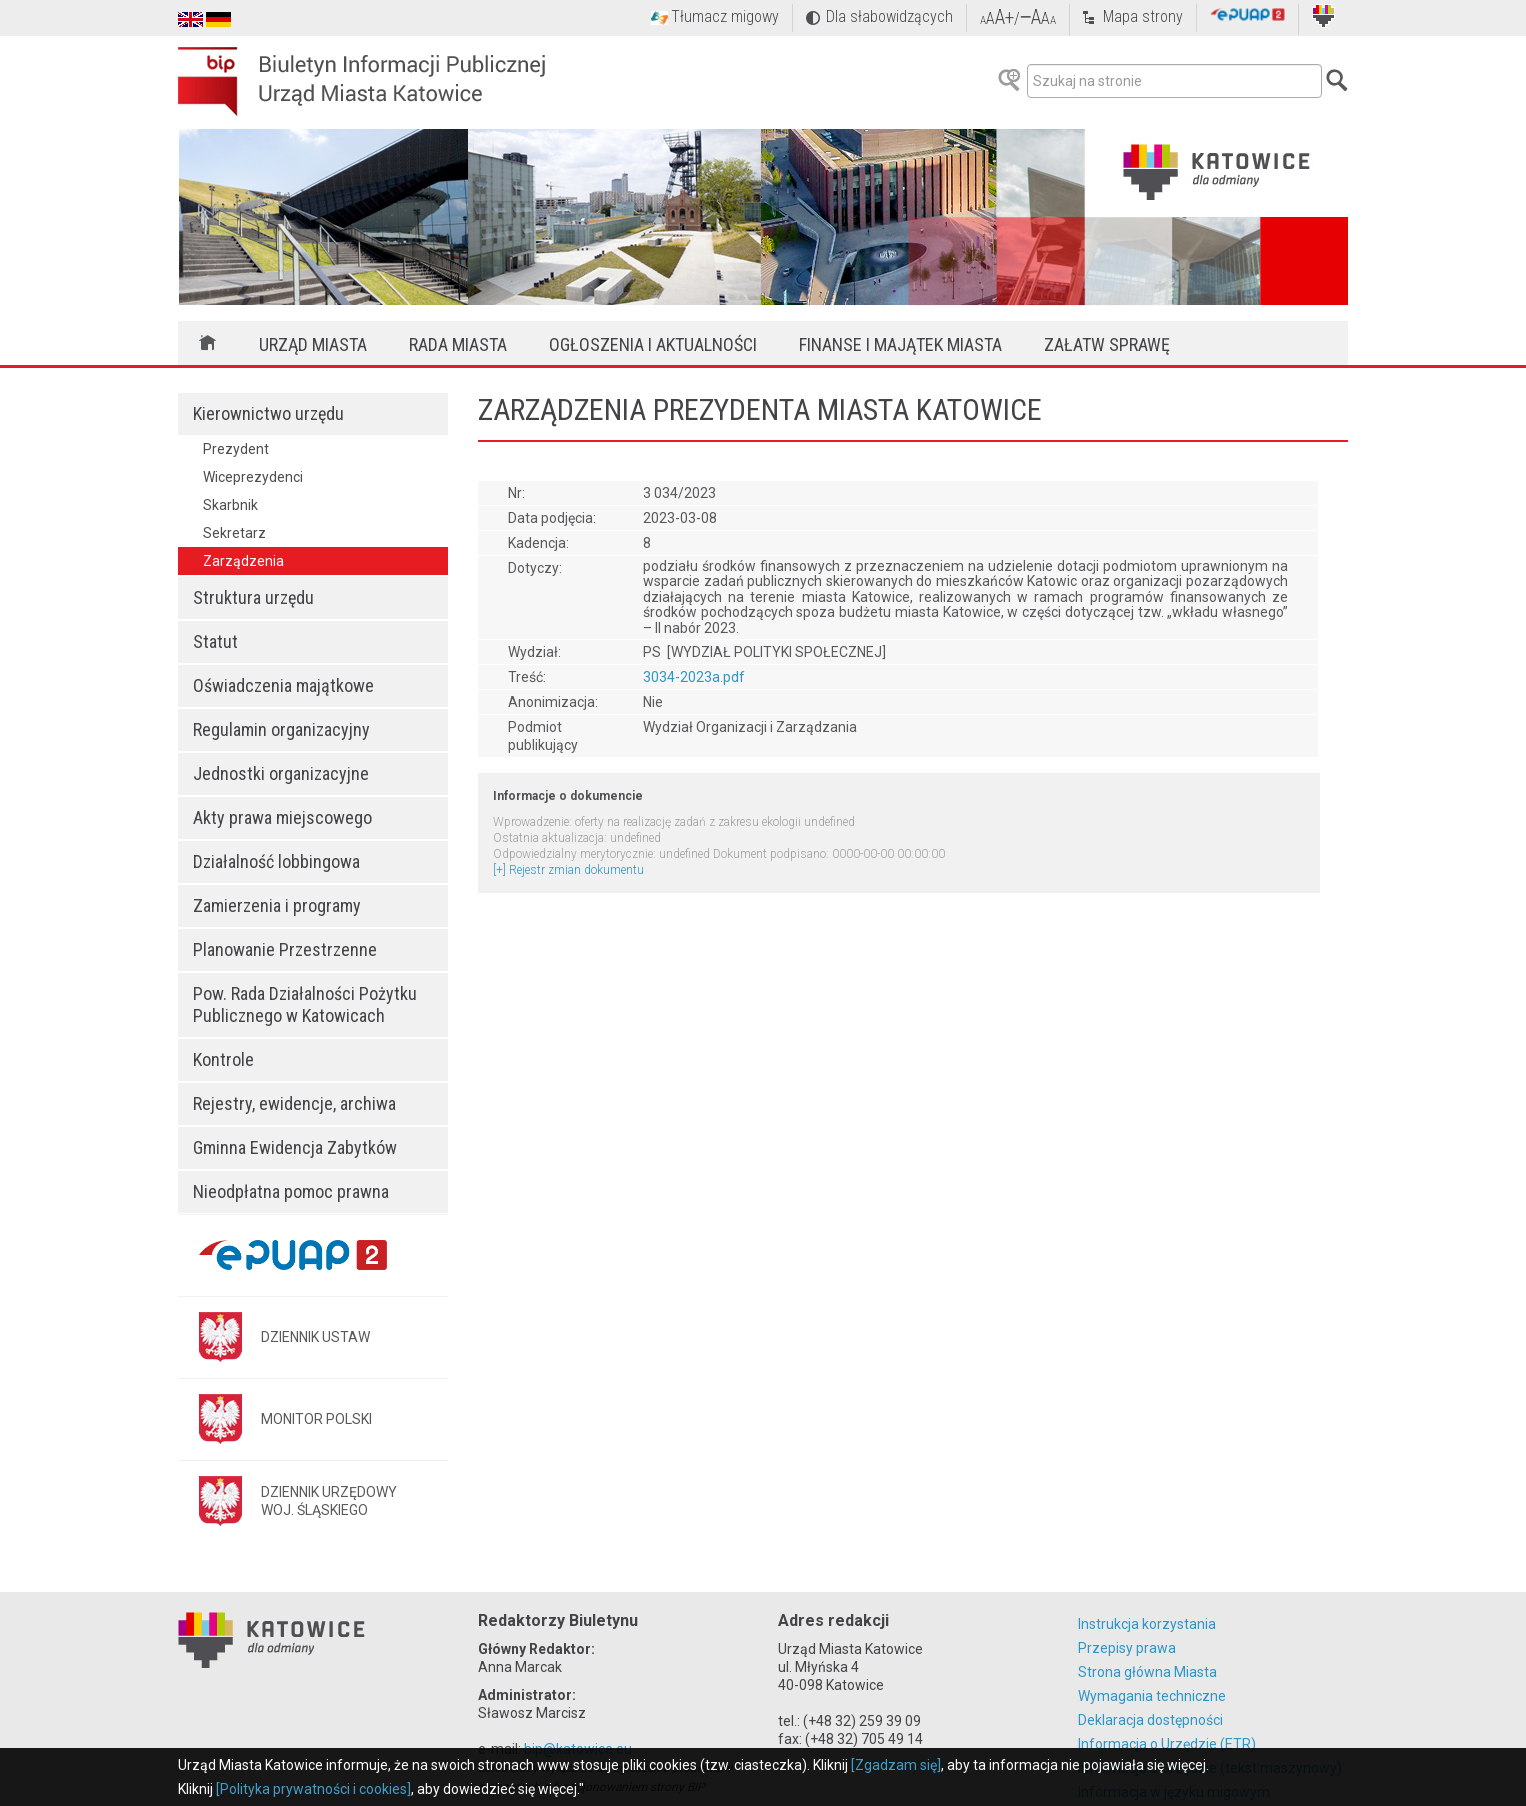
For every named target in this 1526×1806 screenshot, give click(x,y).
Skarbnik (230, 505)
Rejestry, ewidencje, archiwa (294, 1103)
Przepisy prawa (1127, 1648)
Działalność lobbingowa (276, 861)
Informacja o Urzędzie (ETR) (1167, 1744)
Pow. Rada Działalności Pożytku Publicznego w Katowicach (305, 1004)
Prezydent (236, 449)
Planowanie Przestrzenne (285, 949)
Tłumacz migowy (725, 16)
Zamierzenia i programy (277, 905)
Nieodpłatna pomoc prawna (291, 1191)
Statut (215, 641)
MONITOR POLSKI (316, 1419)
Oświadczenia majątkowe (283, 685)
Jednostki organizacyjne (281, 773)
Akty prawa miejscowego (282, 817)
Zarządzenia (243, 561)
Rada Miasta (458, 344)
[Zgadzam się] (896, 1765)
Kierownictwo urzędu (268, 413)
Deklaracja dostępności (1150, 1720)
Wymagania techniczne (1152, 1696)
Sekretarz (234, 533)
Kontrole (223, 1059)
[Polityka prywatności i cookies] (313, 1789)
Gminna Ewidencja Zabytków (295, 1147)
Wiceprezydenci (253, 477)
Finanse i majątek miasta (900, 344)
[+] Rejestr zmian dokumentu (568, 870)
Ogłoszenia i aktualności (653, 344)
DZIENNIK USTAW (315, 1337)
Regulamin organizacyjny (281, 729)
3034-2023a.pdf (694, 677)
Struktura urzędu (253, 597)
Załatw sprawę (1107, 344)
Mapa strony (1143, 16)
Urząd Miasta (313, 344)
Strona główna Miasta (1147, 1672)
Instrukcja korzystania (1147, 1624)
